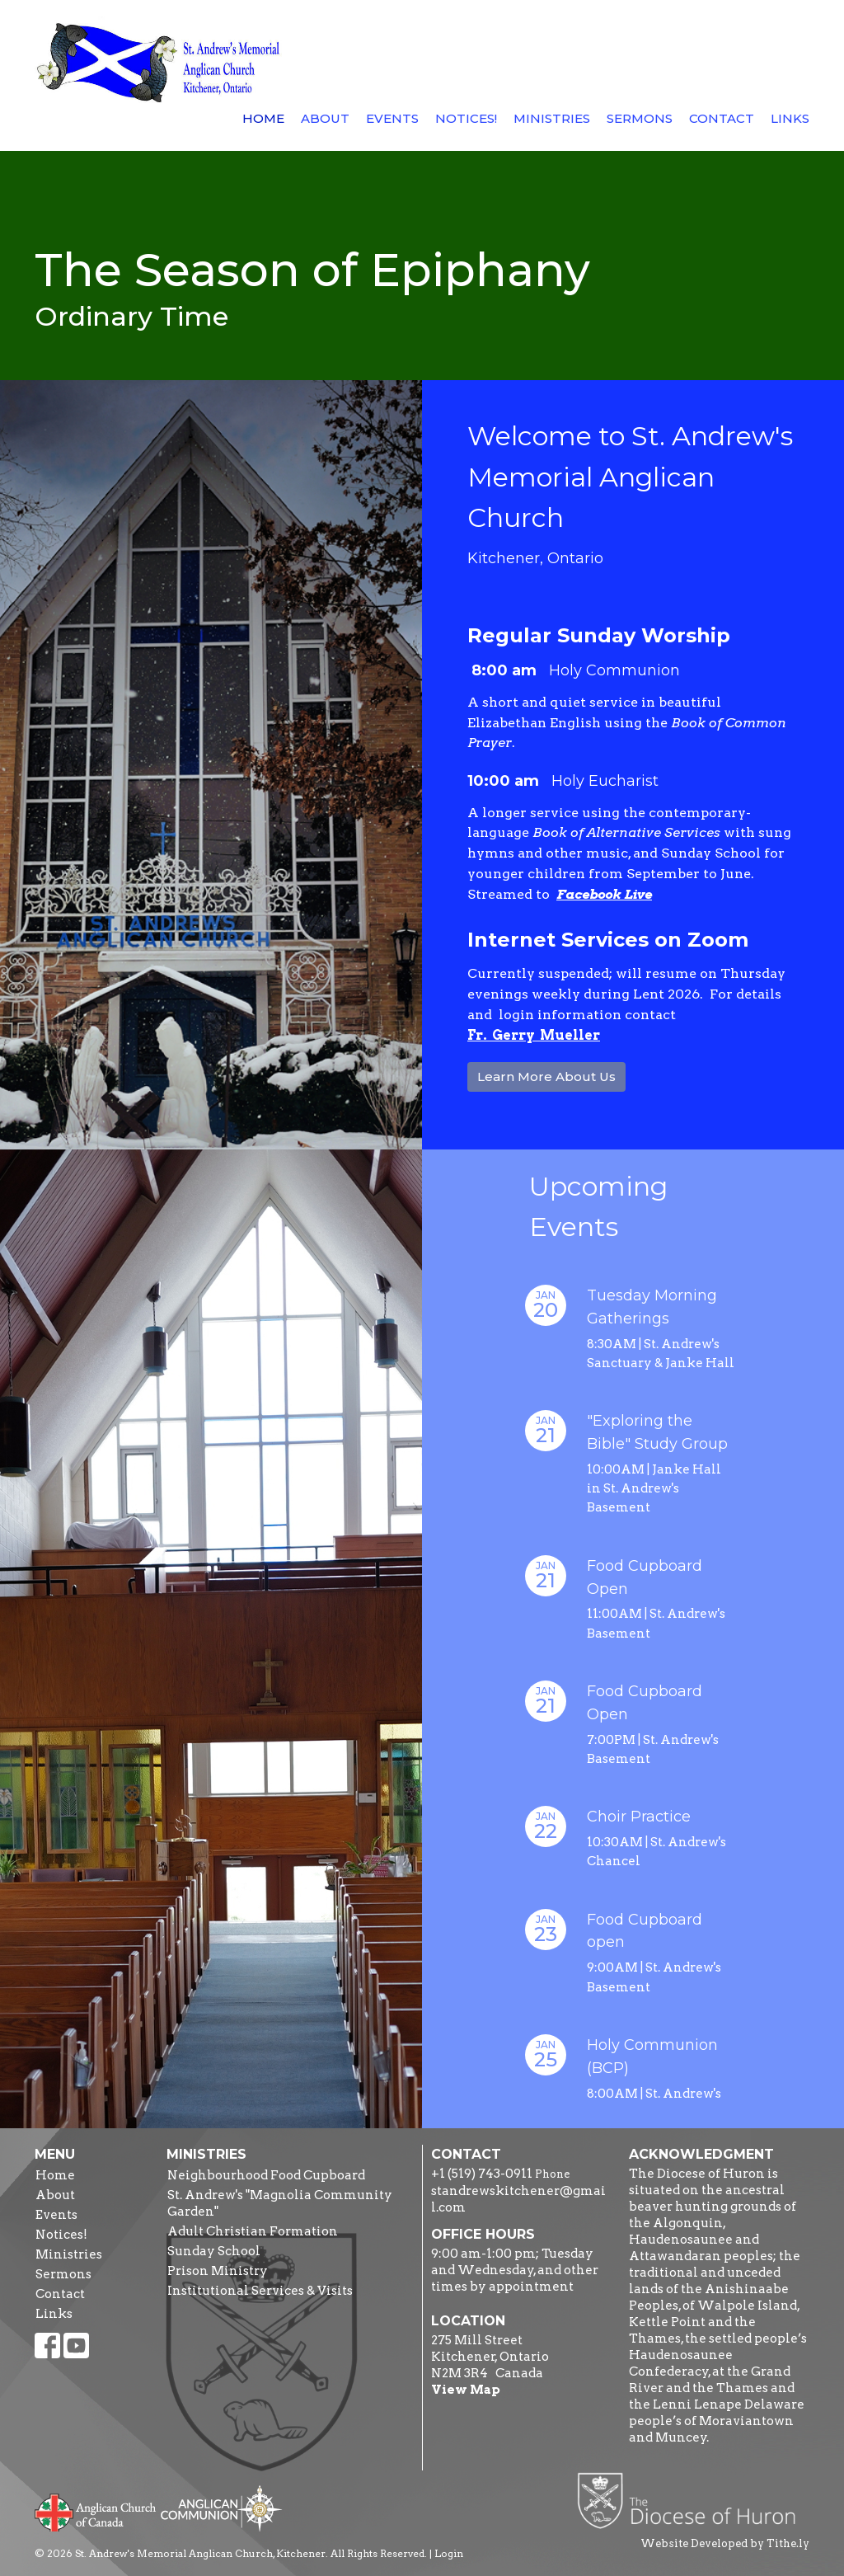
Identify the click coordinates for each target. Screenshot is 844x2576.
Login (448, 2553)
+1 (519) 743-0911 (481, 2173)
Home (263, 118)
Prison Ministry (217, 2270)
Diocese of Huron (693, 2500)
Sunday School (213, 2251)
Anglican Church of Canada (96, 2510)
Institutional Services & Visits (260, 2290)
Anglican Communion (221, 2507)
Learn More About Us (546, 1076)
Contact (721, 118)
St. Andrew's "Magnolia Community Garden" (279, 2203)
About (325, 118)
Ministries (551, 118)
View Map (465, 2389)
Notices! (466, 118)
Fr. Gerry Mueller (533, 1035)
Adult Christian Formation (252, 2231)
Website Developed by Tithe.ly (724, 2543)
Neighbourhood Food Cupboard (266, 2175)
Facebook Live (604, 894)
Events (392, 118)
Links (790, 118)
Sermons (640, 118)
